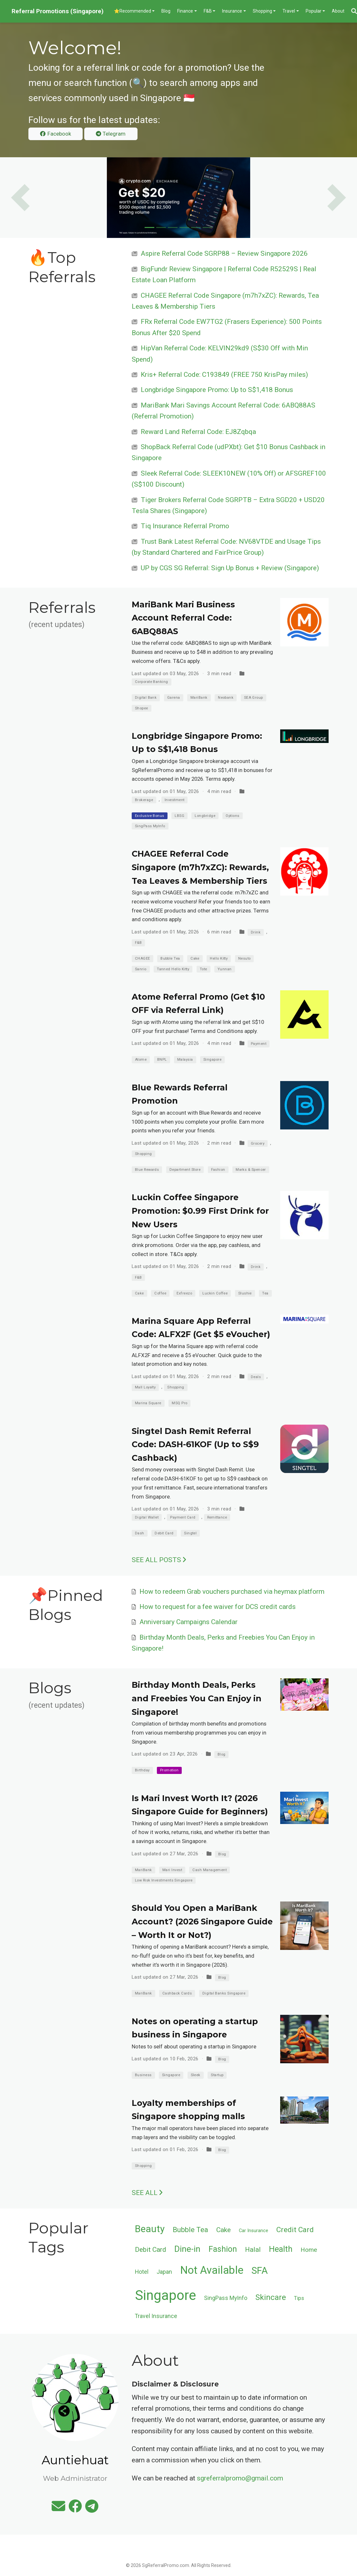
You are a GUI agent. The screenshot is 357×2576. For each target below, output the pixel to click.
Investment (175, 800)
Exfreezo (184, 1293)
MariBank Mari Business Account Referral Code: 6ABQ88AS (183, 618)
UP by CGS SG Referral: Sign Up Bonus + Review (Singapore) (230, 568)
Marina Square (148, 1403)
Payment (258, 1044)
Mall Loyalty (145, 1387)
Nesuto (244, 958)
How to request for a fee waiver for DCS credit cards (217, 1607)
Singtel (190, 1533)
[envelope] (58, 2509)
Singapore (212, 1059)
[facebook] (75, 2509)
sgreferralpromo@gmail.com (240, 2478)
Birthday (142, 1770)
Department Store (184, 1170)
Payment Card (182, 1517)
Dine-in (187, 2249)
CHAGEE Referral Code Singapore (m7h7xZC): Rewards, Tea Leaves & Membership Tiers (200, 867)
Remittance (217, 1517)
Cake (194, 958)
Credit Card (295, 2229)
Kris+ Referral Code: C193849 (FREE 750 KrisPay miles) (224, 374)
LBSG (179, 816)
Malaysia (185, 1059)
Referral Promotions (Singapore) (58, 11)
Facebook (55, 133)
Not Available (211, 2270)
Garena (173, 698)
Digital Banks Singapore (223, 1993)
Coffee (160, 1293)
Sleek (195, 2075)
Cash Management (209, 1870)
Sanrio (141, 969)
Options (232, 816)
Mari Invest (172, 1870)
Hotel (141, 2272)
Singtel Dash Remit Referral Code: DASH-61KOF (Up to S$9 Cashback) (195, 1444)
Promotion (169, 1770)
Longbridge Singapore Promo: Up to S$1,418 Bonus (217, 390)
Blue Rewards (147, 1170)
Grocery (257, 1143)
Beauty (150, 2228)
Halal (253, 2249)
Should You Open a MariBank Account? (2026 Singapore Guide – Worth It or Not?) (202, 1921)
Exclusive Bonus (149, 816)
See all (147, 2193)
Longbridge (205, 816)
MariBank (199, 698)
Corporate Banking (151, 682)
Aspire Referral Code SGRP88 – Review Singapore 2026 (224, 253)
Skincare (270, 2297)
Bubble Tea (170, 958)
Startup (217, 2075)
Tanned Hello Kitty (173, 969)
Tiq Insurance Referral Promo (185, 526)
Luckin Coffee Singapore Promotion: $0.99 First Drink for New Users (200, 1210)
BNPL (162, 1059)
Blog (222, 1754)
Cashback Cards (177, 1993)
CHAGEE (142, 958)
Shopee (141, 708)
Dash (139, 1533)
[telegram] (91, 2509)
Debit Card (164, 1533)
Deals (256, 1377)
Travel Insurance (156, 2316)
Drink (255, 932)
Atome (141, 1059)
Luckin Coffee (215, 1293)
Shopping (143, 1154)
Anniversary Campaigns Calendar (188, 1622)
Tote (203, 969)
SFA (259, 2270)
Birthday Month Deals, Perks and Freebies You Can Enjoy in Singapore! (196, 1698)
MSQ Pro (179, 1403)
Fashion (218, 1170)
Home (309, 2249)
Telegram (111, 133)
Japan (164, 2272)
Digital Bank (146, 698)
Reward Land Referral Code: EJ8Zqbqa (198, 432)
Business (143, 2075)
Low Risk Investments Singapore (164, 1880)
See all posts (159, 1560)
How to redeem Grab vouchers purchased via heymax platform (231, 1591)
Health (280, 2249)
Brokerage (144, 800)
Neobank (225, 698)
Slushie (245, 1293)
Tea (265, 1293)
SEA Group (253, 698)
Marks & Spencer (251, 1170)
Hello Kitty (219, 958)
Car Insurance (253, 2230)
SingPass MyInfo (150, 826)
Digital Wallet (146, 1517)
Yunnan (225, 969)
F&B (138, 943)
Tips (299, 2298)
